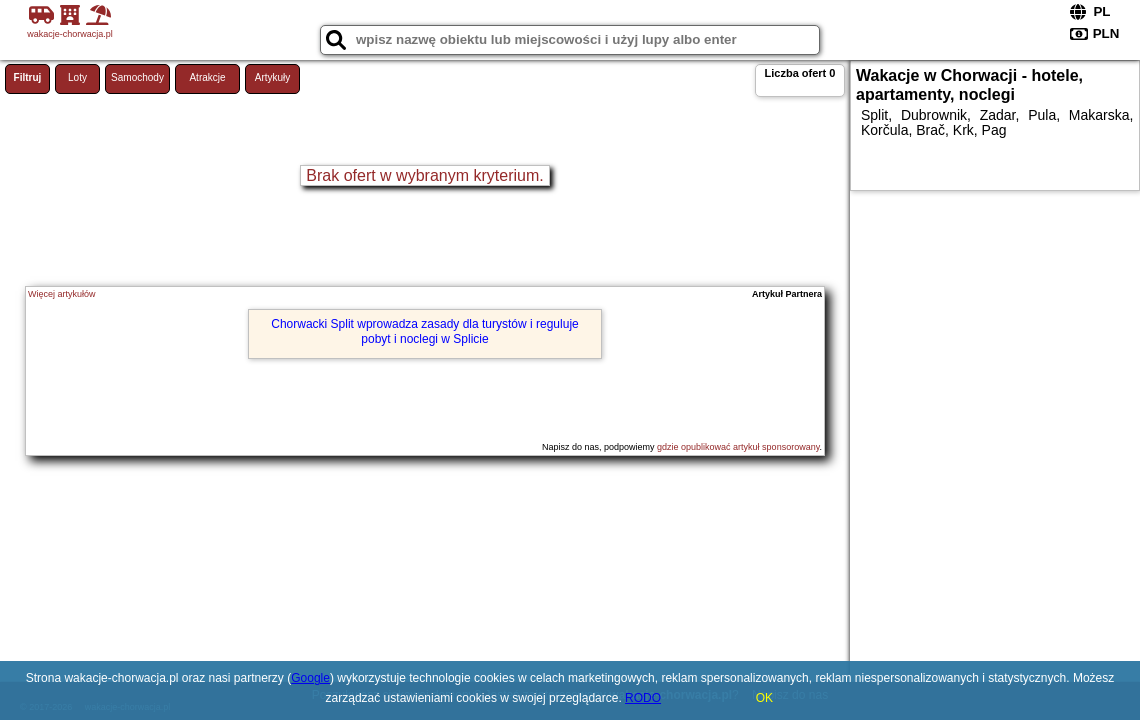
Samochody (137, 77)
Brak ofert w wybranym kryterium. (424, 175)
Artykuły (273, 77)
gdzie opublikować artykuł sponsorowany (738, 447)
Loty (77, 77)
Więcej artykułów (62, 294)
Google (310, 678)
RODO (643, 698)
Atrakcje (207, 77)
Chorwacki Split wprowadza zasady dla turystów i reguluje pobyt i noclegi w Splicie (424, 331)
